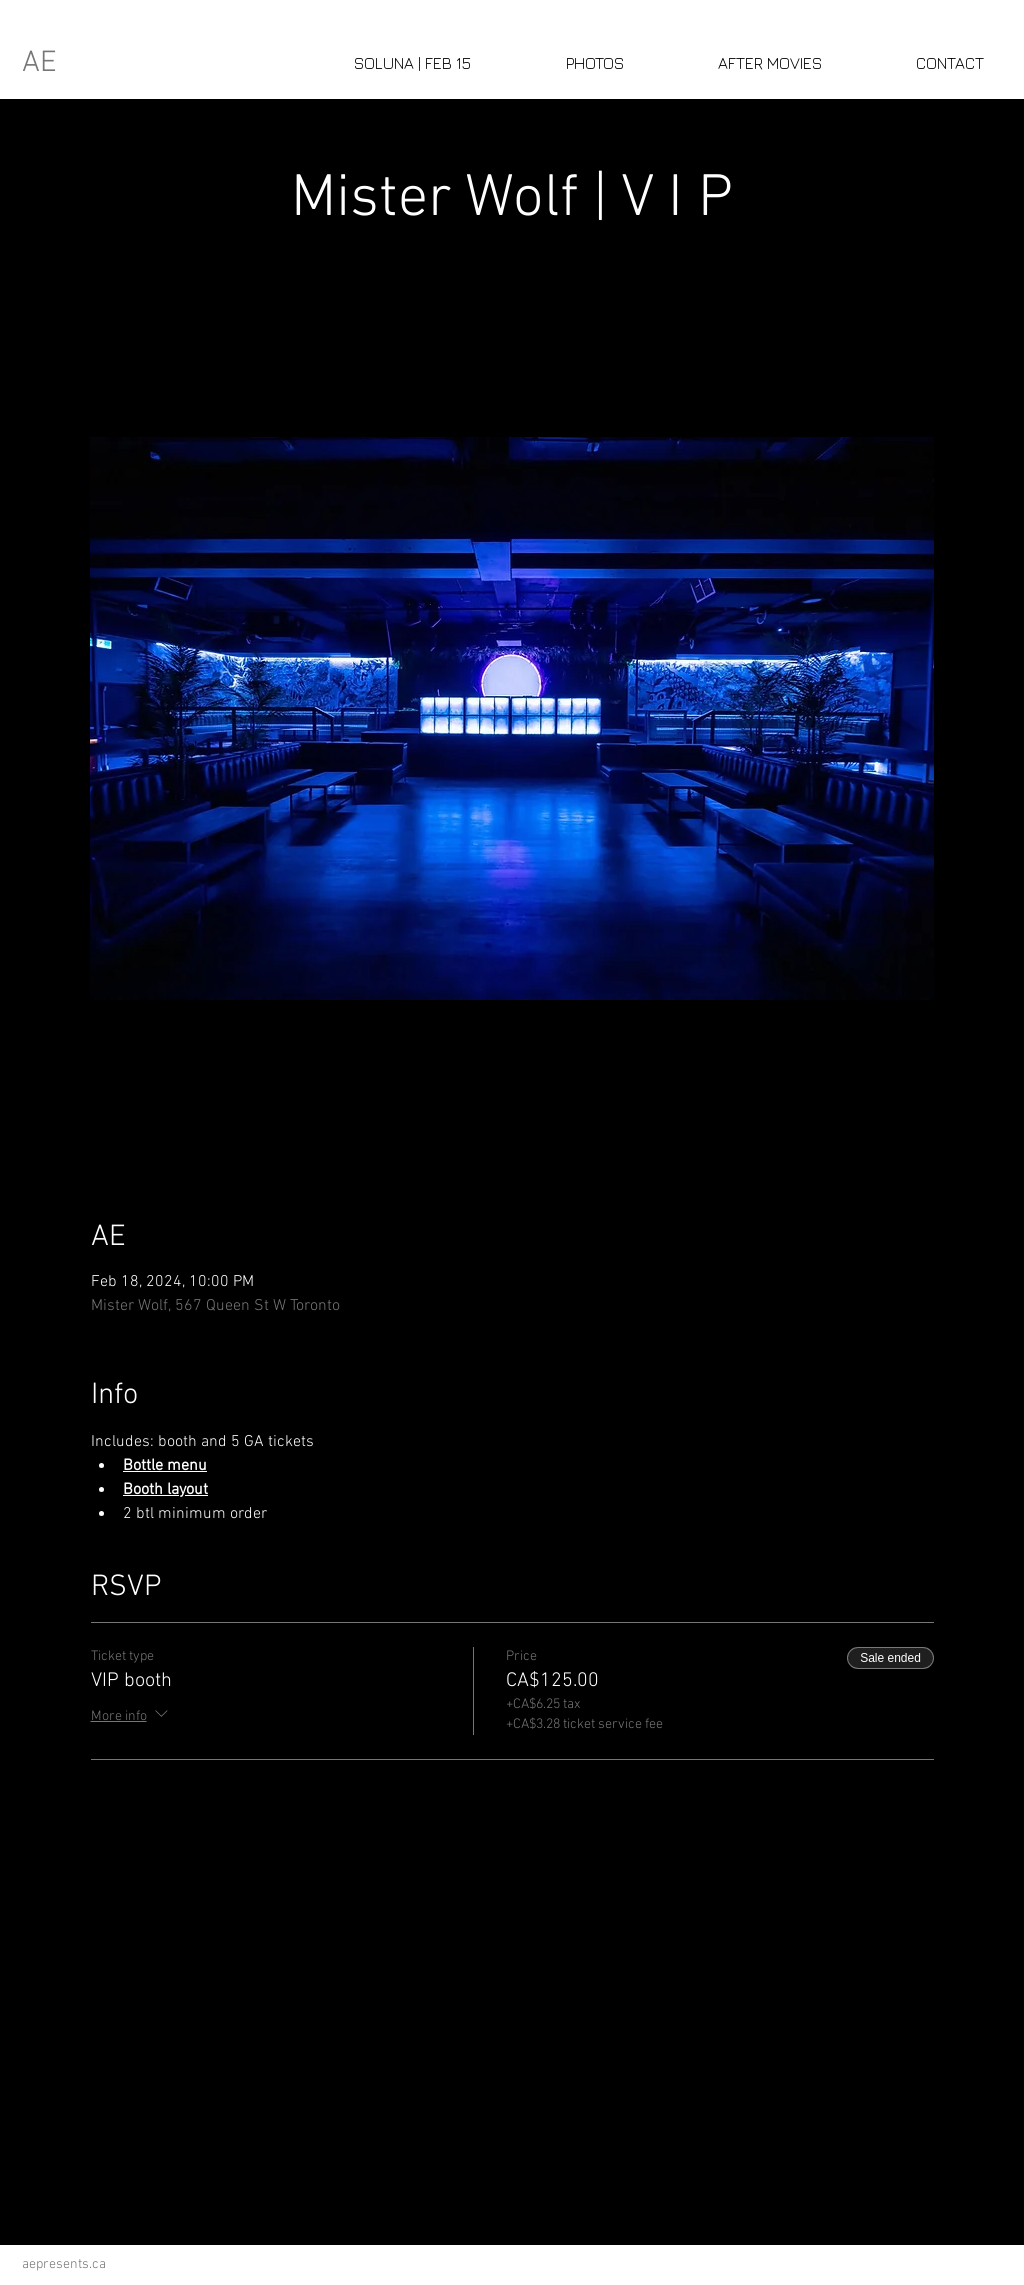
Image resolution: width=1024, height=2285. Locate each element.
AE (39, 63)
